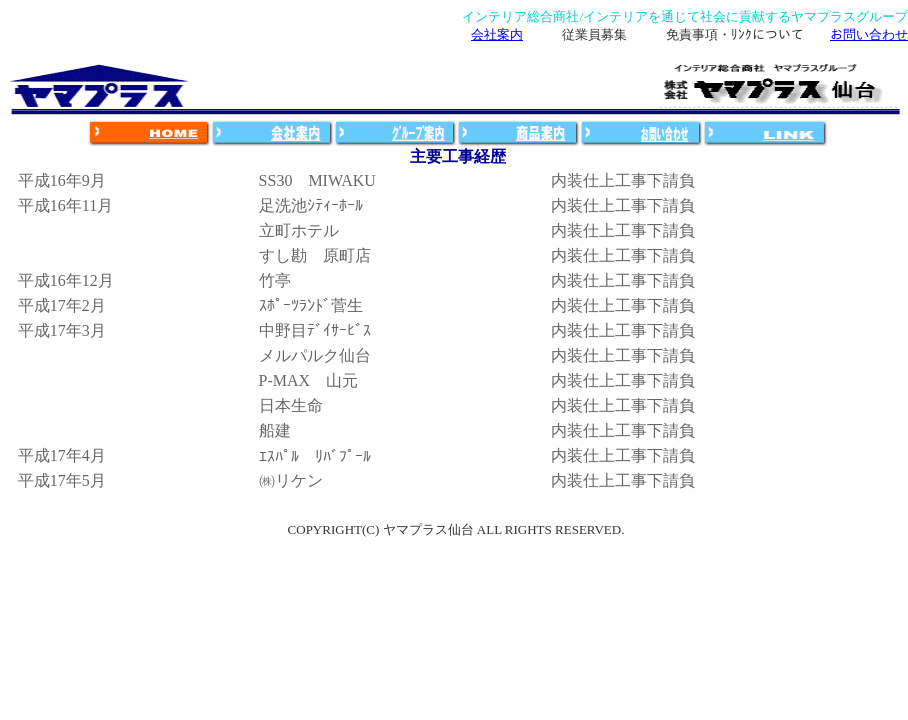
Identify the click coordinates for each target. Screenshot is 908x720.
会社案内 (497, 34)
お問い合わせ (869, 34)
